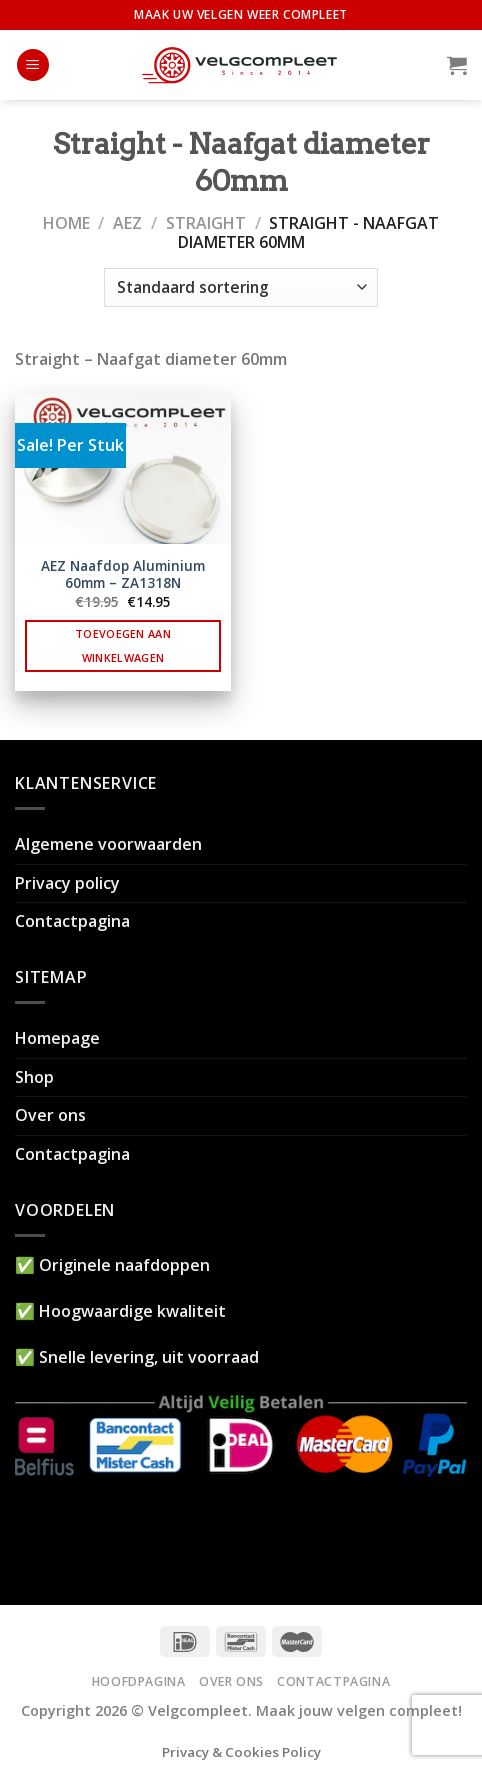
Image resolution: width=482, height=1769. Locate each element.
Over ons (50, 1115)
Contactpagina (72, 921)
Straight (206, 223)
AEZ (127, 223)
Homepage (57, 1038)
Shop (34, 1077)
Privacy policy (67, 883)
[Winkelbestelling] (240, 287)
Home (66, 223)
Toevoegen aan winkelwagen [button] (123, 645)
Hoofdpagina (139, 1681)
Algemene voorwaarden (108, 844)
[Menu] (33, 65)
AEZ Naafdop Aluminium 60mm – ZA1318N (123, 574)
